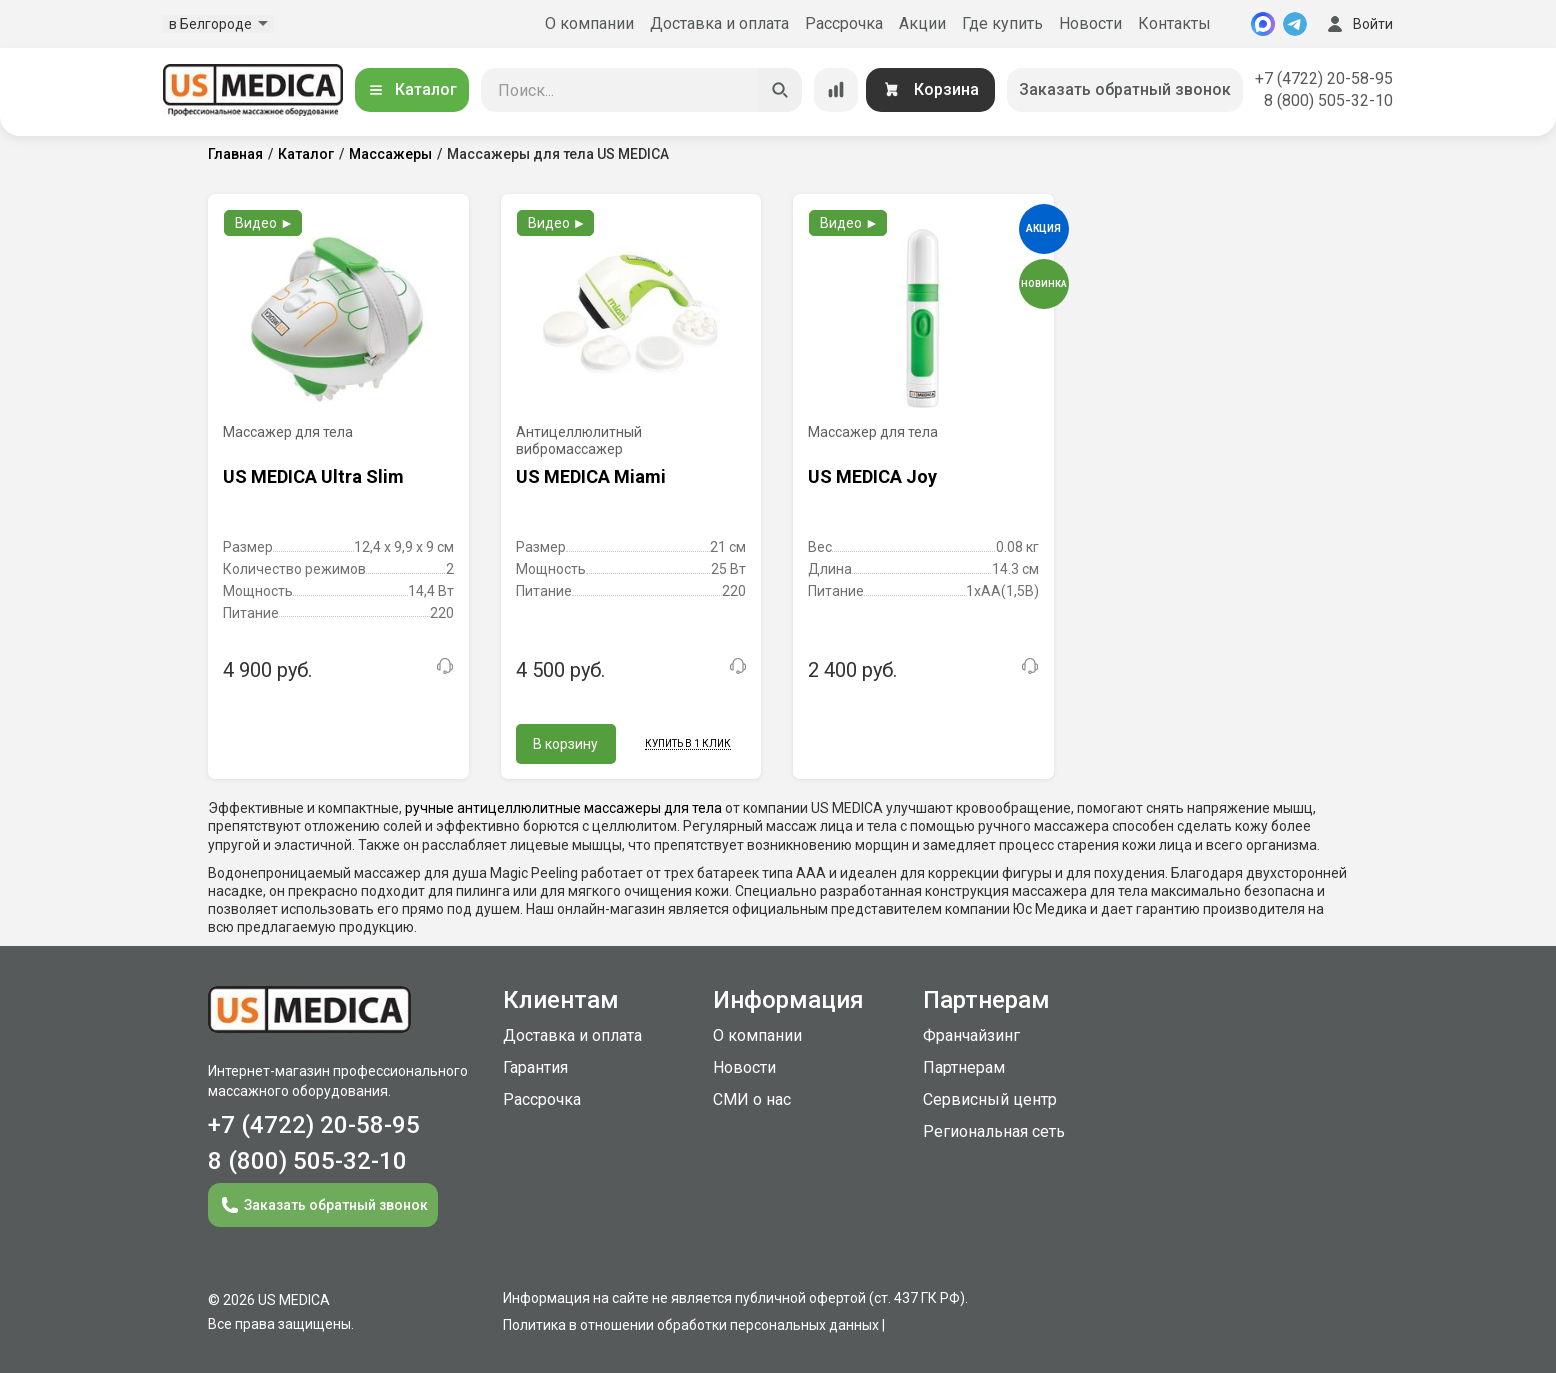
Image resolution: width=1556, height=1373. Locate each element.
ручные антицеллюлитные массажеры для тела (563, 808)
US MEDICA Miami (591, 476)
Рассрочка (844, 23)
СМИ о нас (752, 1099)
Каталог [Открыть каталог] (412, 89)
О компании (589, 23)
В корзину (565, 744)
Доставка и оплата (719, 23)
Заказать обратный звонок (1125, 89)
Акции (922, 23)
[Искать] (780, 90)
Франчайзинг (971, 1035)
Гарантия (535, 1067)
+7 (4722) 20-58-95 (1324, 78)
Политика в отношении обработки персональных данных (691, 1325)
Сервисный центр (990, 1099)
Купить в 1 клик (688, 743)
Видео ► (264, 223)
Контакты (1174, 23)
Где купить (1002, 23)
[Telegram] (1295, 24)
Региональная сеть (994, 1131)
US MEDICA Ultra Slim (313, 476)
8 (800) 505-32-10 (1328, 100)
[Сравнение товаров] (836, 90)
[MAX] (1263, 24)
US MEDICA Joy (872, 476)
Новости (1090, 23)
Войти (1358, 24)
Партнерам (964, 1067)
